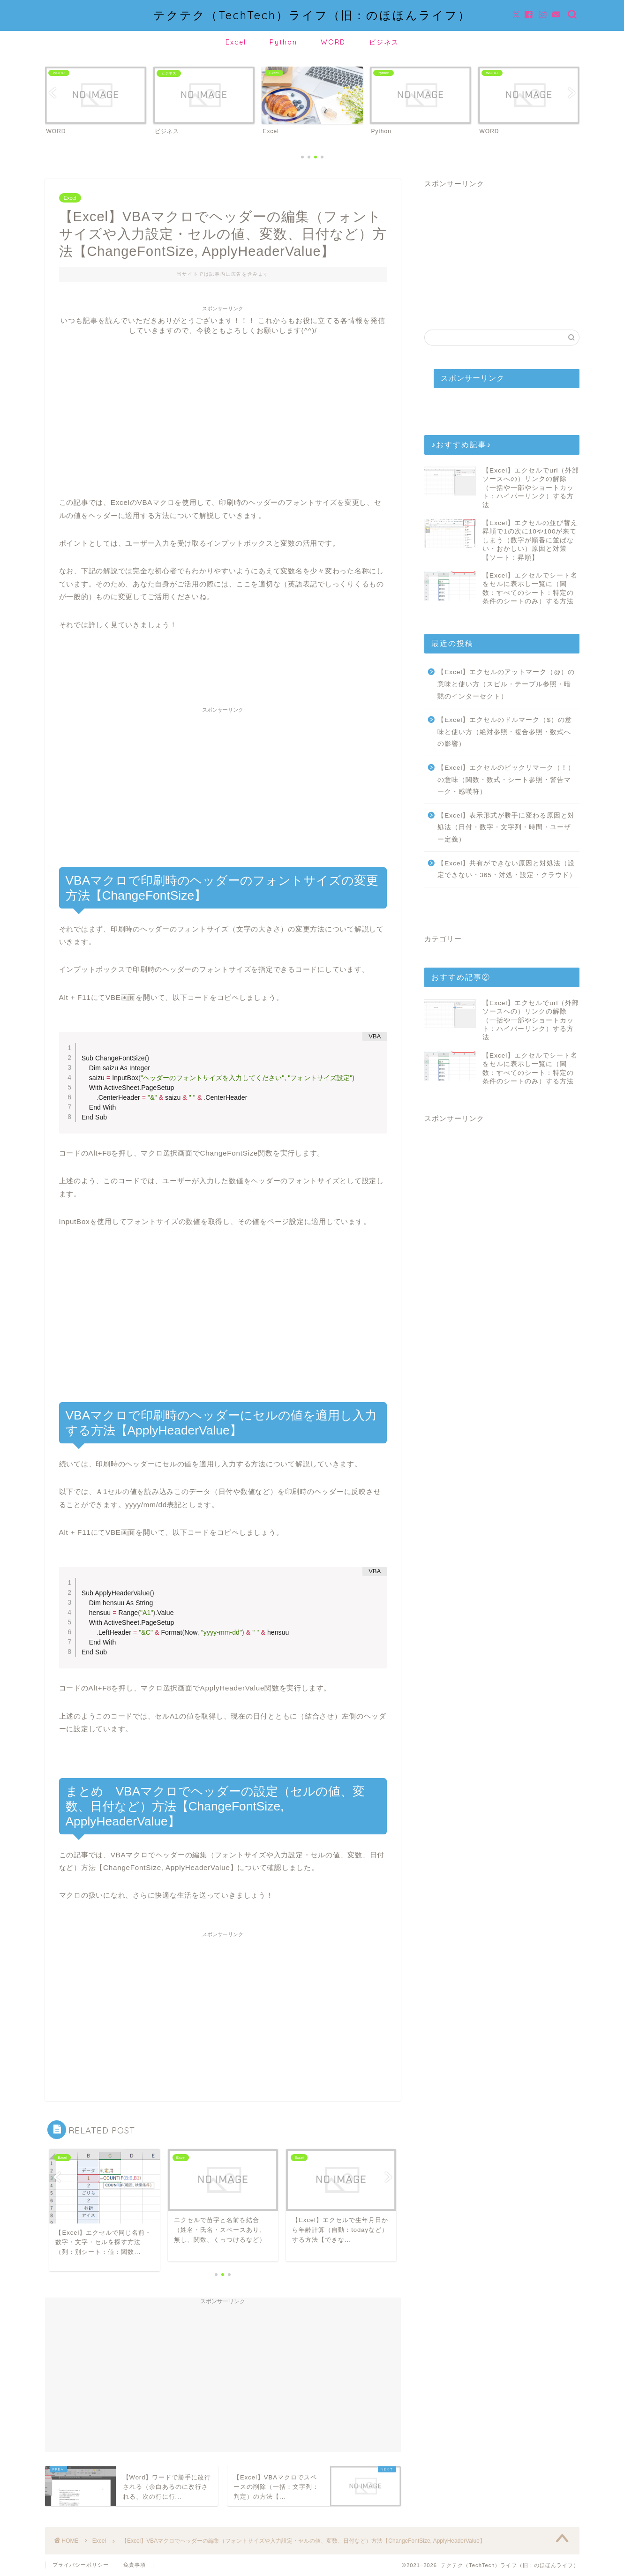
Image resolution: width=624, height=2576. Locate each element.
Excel (236, 42)
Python (283, 42)
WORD (333, 42)
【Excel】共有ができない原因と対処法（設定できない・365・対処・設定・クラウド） (506, 869)
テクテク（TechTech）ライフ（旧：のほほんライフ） (312, 15)
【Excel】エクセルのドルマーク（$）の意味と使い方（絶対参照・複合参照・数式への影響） (504, 731)
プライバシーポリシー (81, 2565)
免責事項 (134, 2565)
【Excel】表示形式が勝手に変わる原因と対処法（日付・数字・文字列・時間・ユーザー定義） (506, 827)
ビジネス (384, 42)
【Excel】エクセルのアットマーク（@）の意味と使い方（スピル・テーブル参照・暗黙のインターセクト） (506, 683)
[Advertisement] (223, 401)
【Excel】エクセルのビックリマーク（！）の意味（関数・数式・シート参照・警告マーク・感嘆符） (506, 779)
